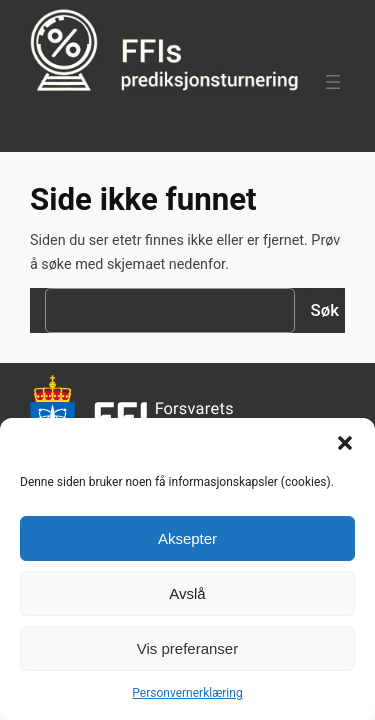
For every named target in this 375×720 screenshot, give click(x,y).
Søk (325, 310)
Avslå (187, 593)
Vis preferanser (187, 648)
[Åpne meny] (333, 82)
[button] (345, 443)
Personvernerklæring (187, 693)
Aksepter (187, 538)
